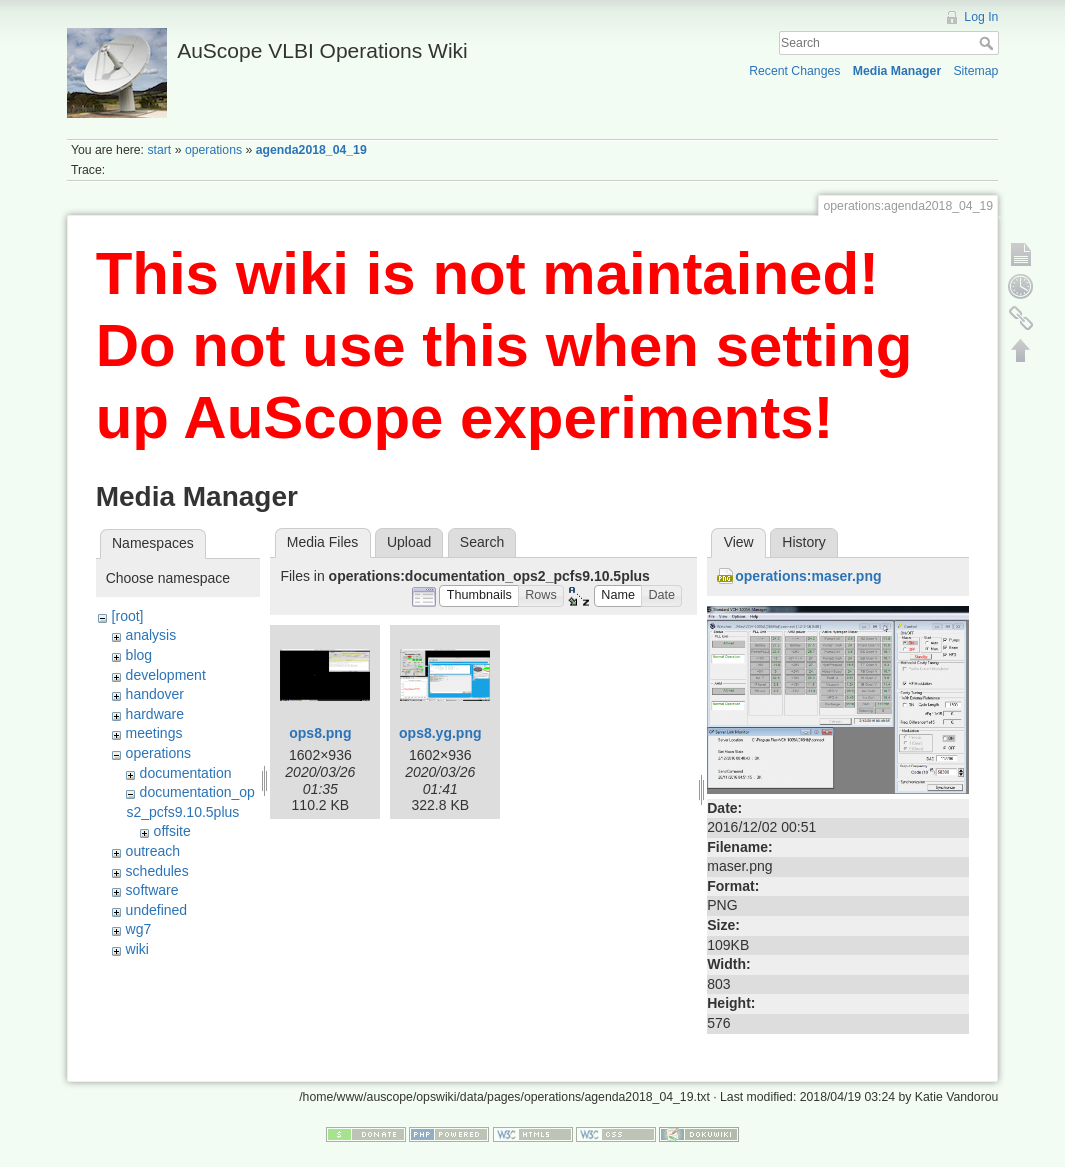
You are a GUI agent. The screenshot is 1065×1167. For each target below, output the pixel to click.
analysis (151, 635)
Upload (409, 542)
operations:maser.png (808, 576)
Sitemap (975, 71)
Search (988, 43)
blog (139, 655)
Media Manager (897, 71)
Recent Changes (794, 71)
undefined (157, 910)
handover (155, 694)
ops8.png (320, 733)
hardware (155, 714)
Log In (981, 17)
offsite (172, 831)
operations (213, 150)
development (166, 675)
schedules (157, 871)
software (152, 890)
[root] (128, 616)
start (159, 150)
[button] (479, 596)
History (804, 542)
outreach (153, 851)
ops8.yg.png (440, 733)
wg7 (139, 929)
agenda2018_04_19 (311, 150)
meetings (154, 733)
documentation (186, 773)
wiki (137, 949)
